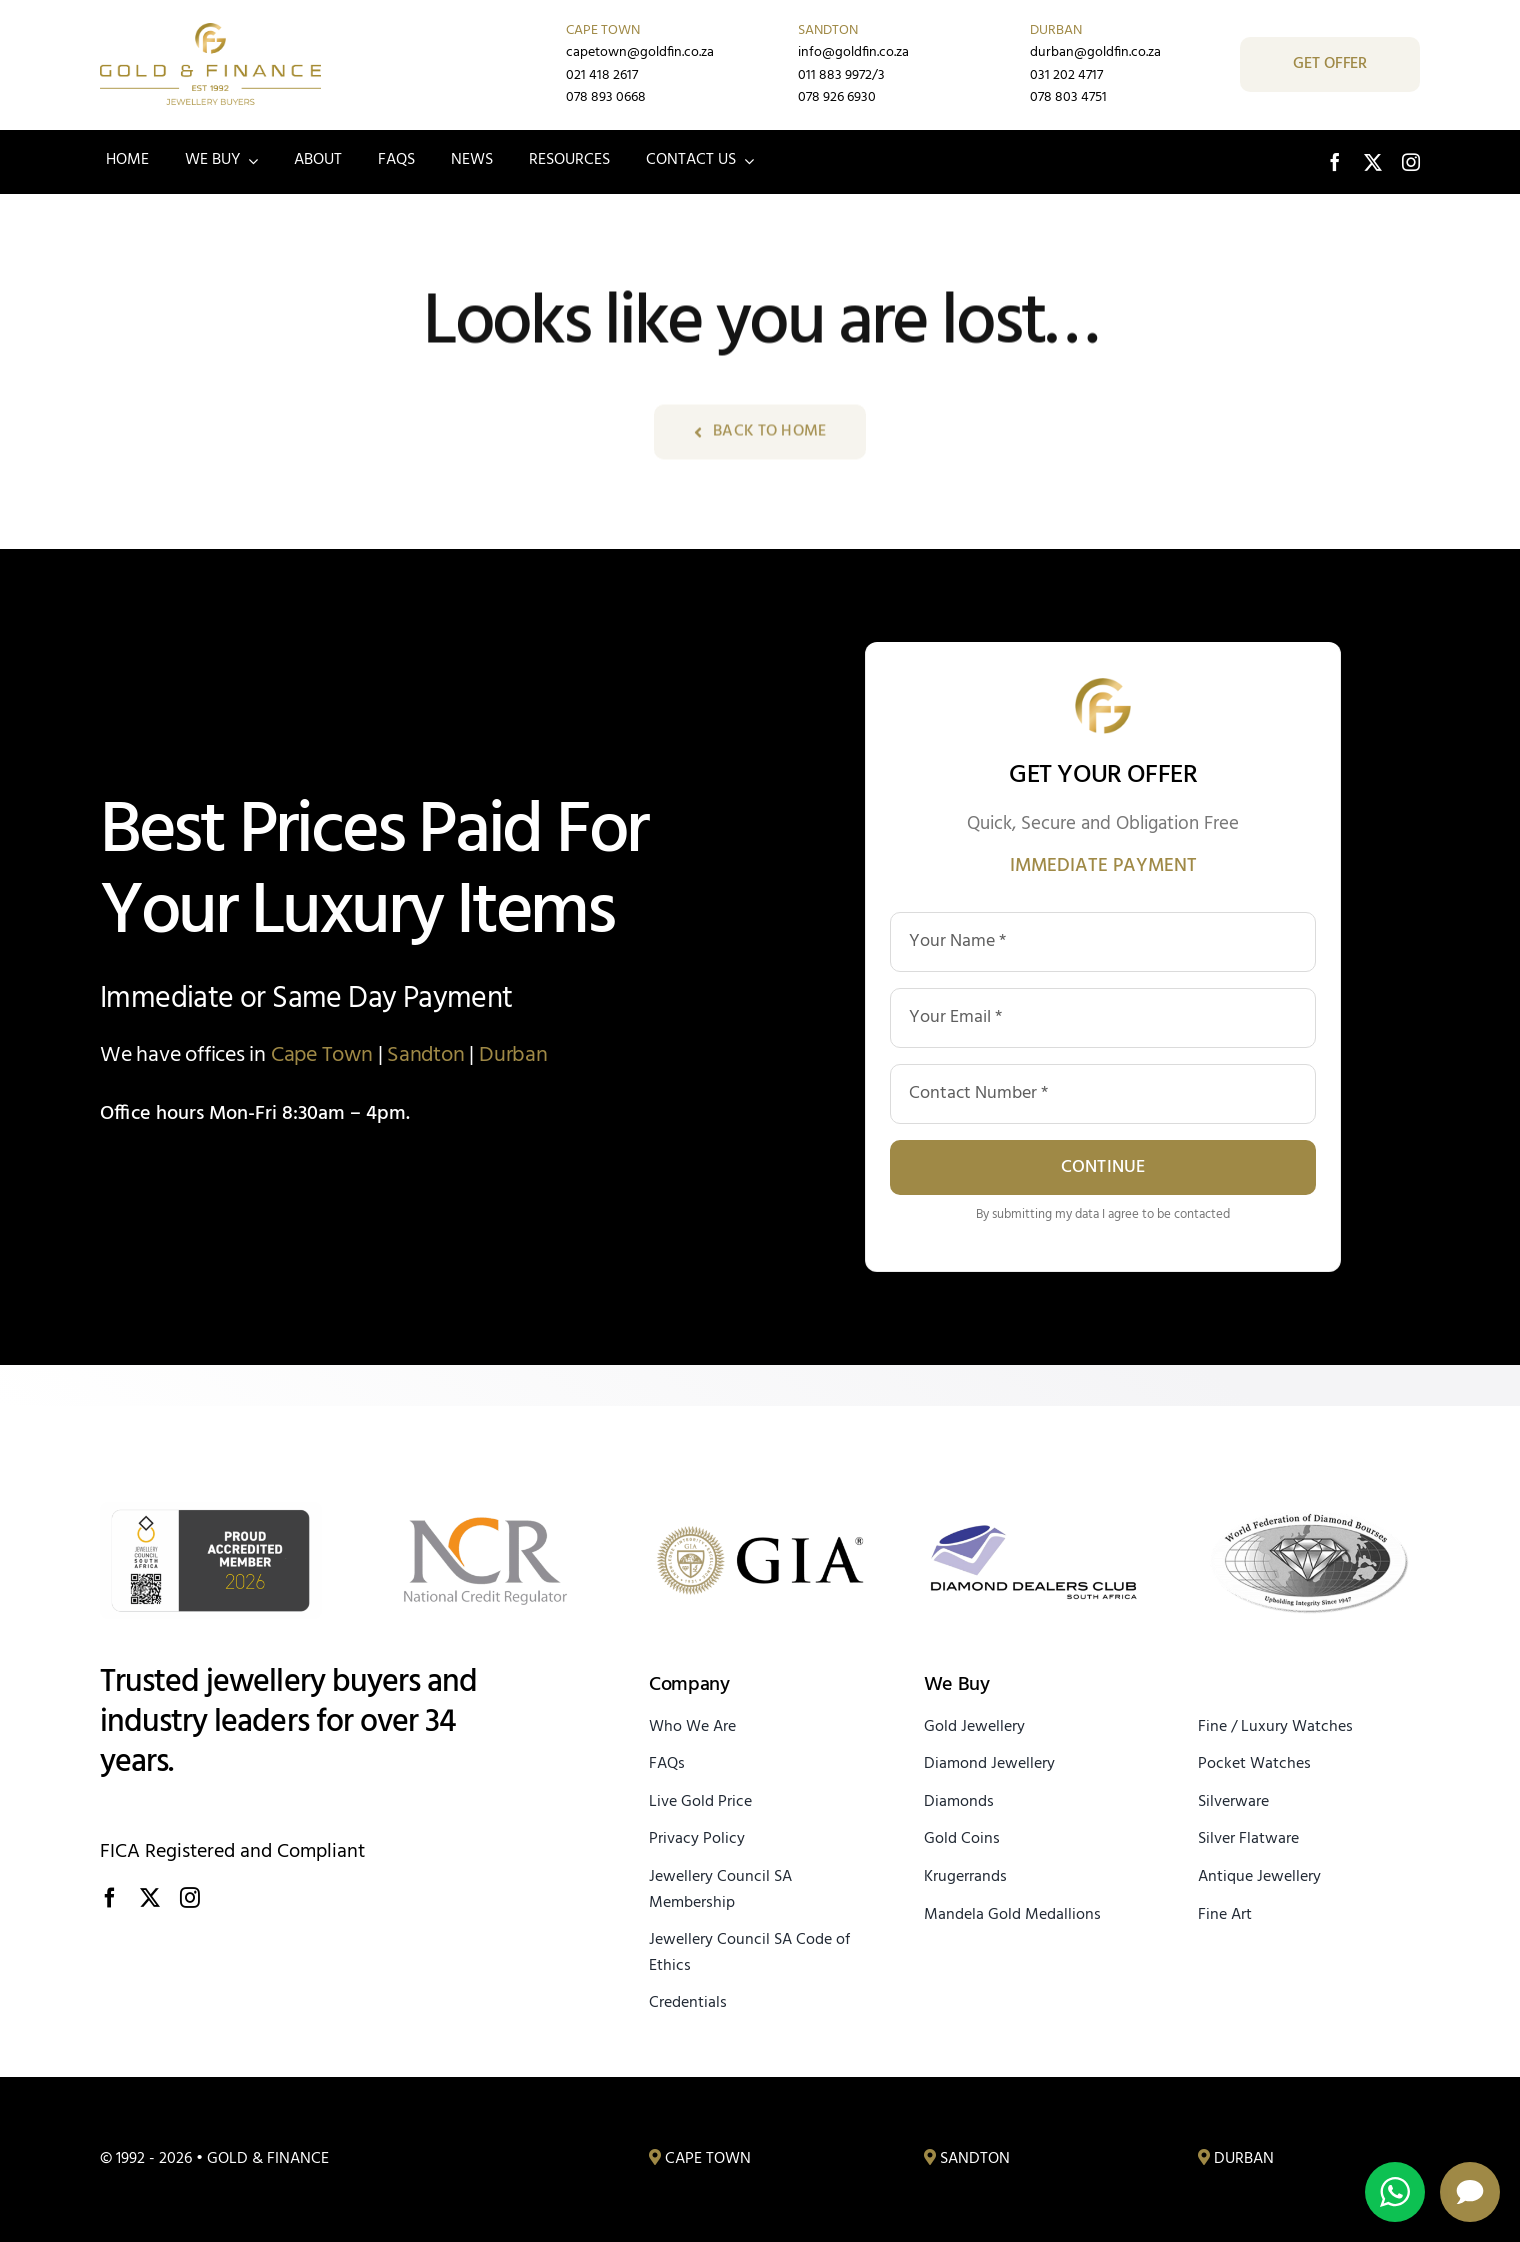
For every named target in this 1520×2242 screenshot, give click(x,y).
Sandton (425, 1055)
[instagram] (1411, 162)
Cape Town (322, 1055)
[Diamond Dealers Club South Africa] (1035, 1512)
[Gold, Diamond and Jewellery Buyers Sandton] (1035, 2159)
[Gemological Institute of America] (760, 1512)
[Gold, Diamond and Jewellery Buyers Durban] (1309, 2159)
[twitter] (1373, 162)
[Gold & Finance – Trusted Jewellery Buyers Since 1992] (210, 33)
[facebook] (1335, 162)
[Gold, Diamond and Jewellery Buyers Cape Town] (760, 2159)
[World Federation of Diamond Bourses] (1309, 1512)
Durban (513, 1055)
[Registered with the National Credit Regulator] (486, 1512)
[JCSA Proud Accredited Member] (211, 1512)
